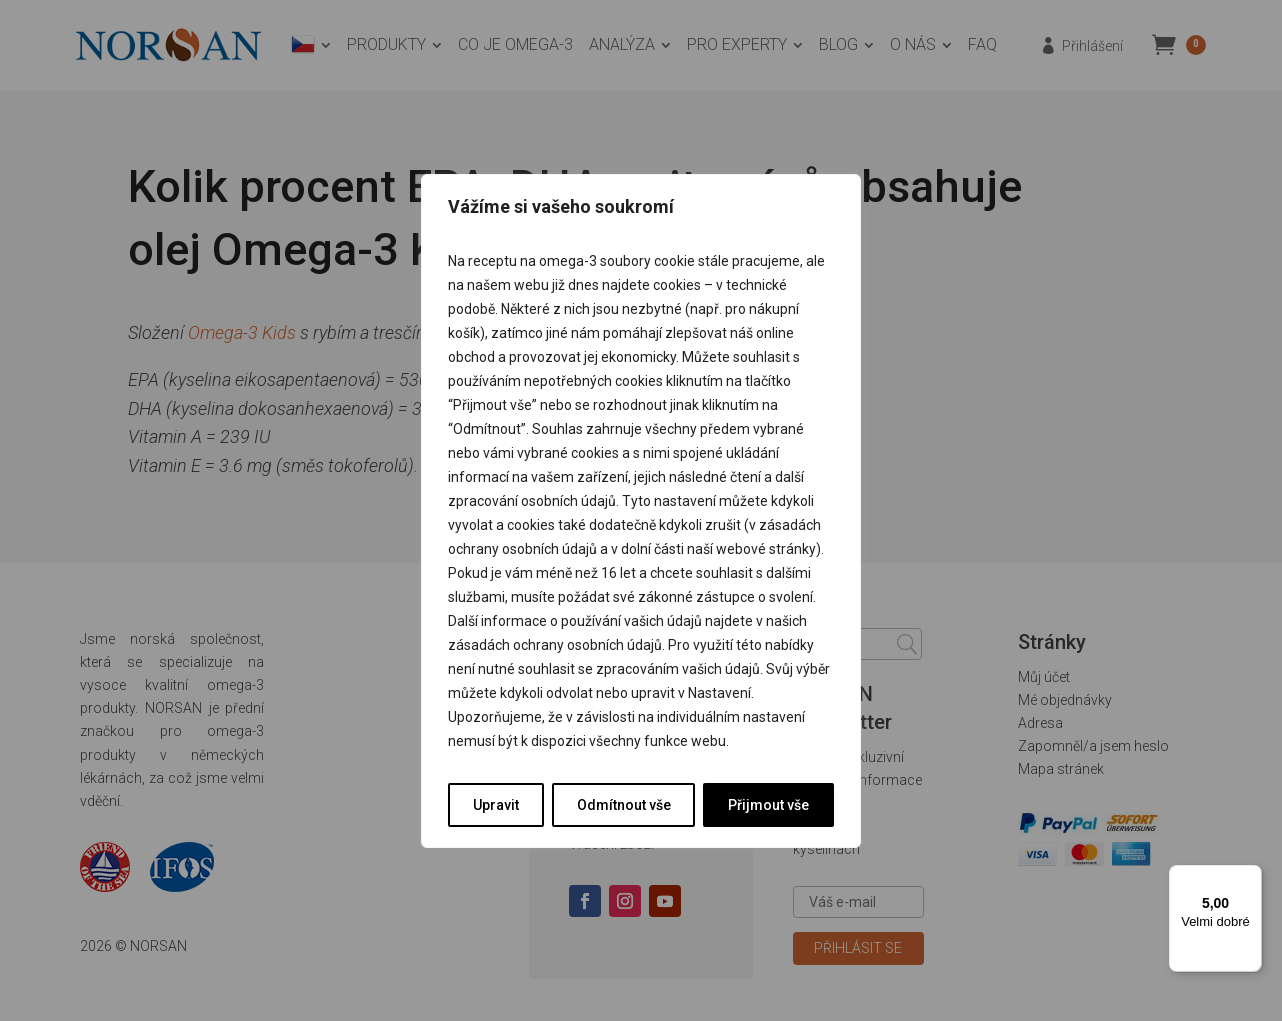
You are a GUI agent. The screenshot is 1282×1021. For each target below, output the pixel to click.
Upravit (496, 805)
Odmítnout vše (624, 805)
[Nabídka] (1250, 877)
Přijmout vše (768, 805)
